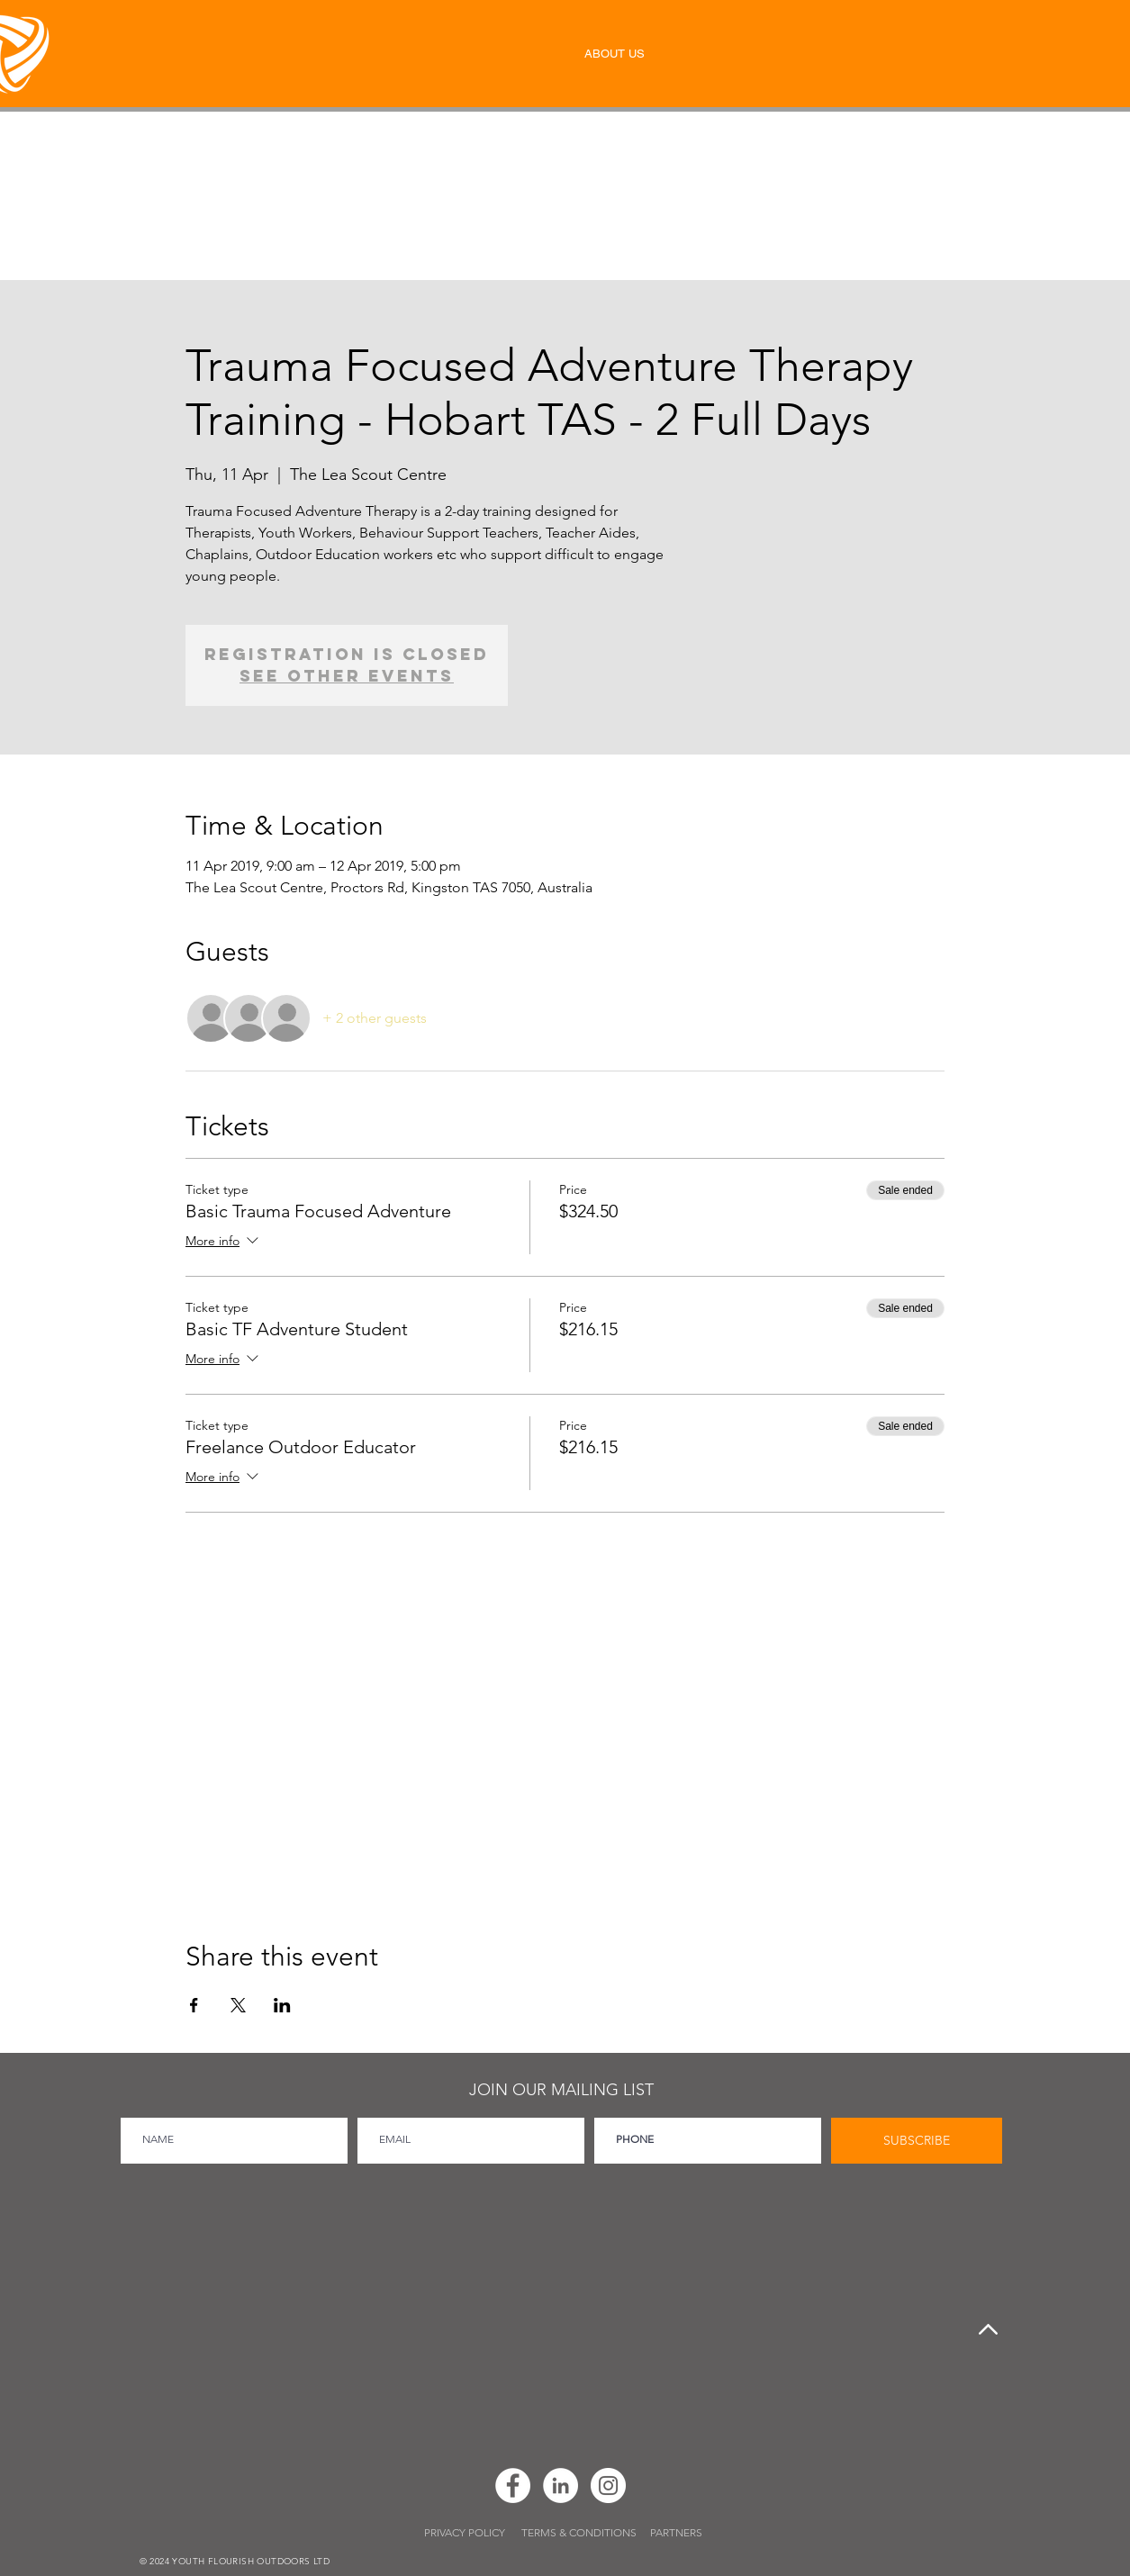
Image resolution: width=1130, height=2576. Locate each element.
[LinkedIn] (560, 2485)
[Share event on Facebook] (194, 2005)
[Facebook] (512, 2485)
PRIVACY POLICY (466, 2532)
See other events (347, 675)
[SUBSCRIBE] (916, 2141)
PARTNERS (676, 2532)
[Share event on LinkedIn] (282, 2005)
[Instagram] (608, 2485)
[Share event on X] (238, 2005)
